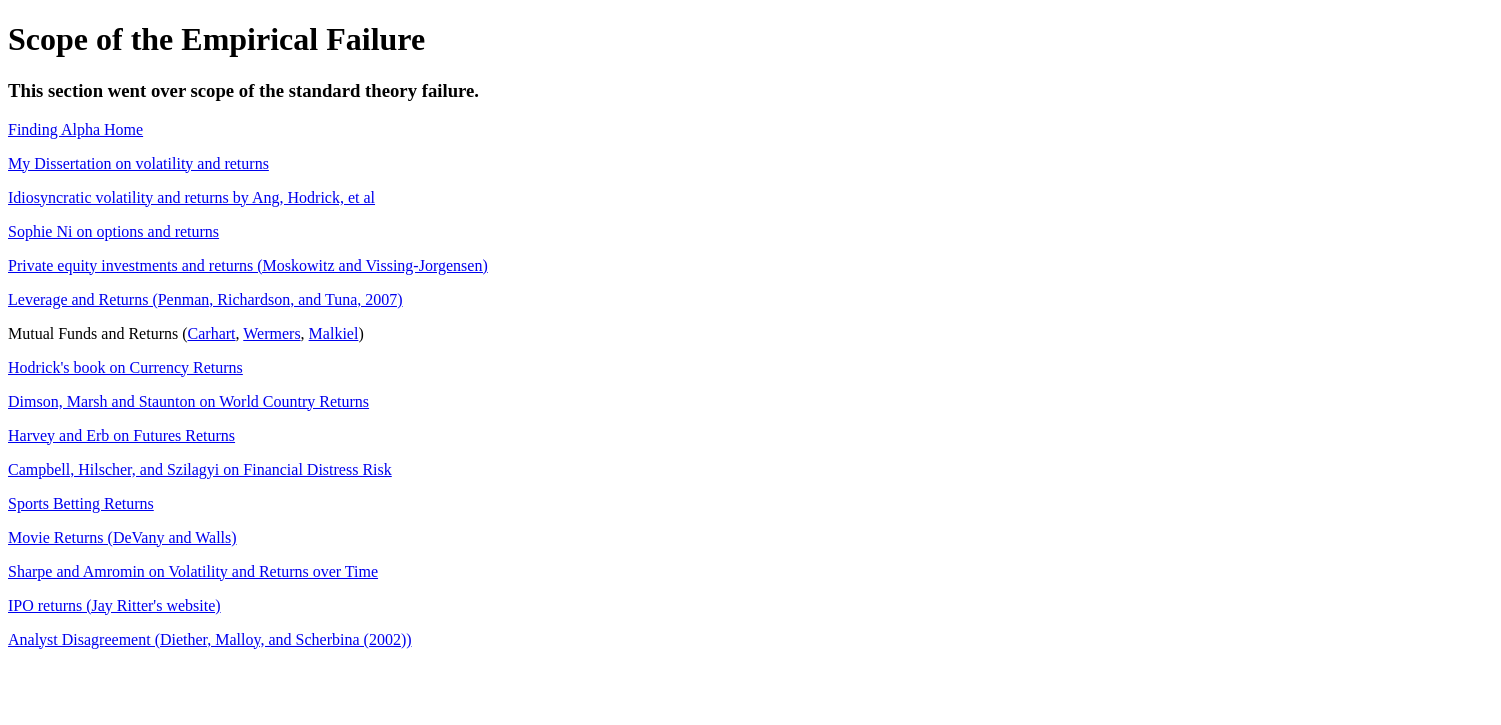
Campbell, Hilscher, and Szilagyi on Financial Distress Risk (200, 469)
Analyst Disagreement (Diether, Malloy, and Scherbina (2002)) (210, 639)
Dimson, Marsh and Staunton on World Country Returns (188, 401)
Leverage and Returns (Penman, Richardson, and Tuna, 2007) (205, 299)
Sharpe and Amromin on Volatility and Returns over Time (193, 571)
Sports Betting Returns (81, 503)
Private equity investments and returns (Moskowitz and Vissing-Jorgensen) (248, 265)
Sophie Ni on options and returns (113, 231)
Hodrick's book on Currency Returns (125, 367)
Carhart (212, 333)
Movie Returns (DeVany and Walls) (122, 537)
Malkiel (334, 333)
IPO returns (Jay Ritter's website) (114, 605)
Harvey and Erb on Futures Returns (121, 435)
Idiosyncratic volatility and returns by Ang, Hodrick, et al (191, 197)
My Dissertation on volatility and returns (138, 163)
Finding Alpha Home (75, 129)
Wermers (271, 333)
